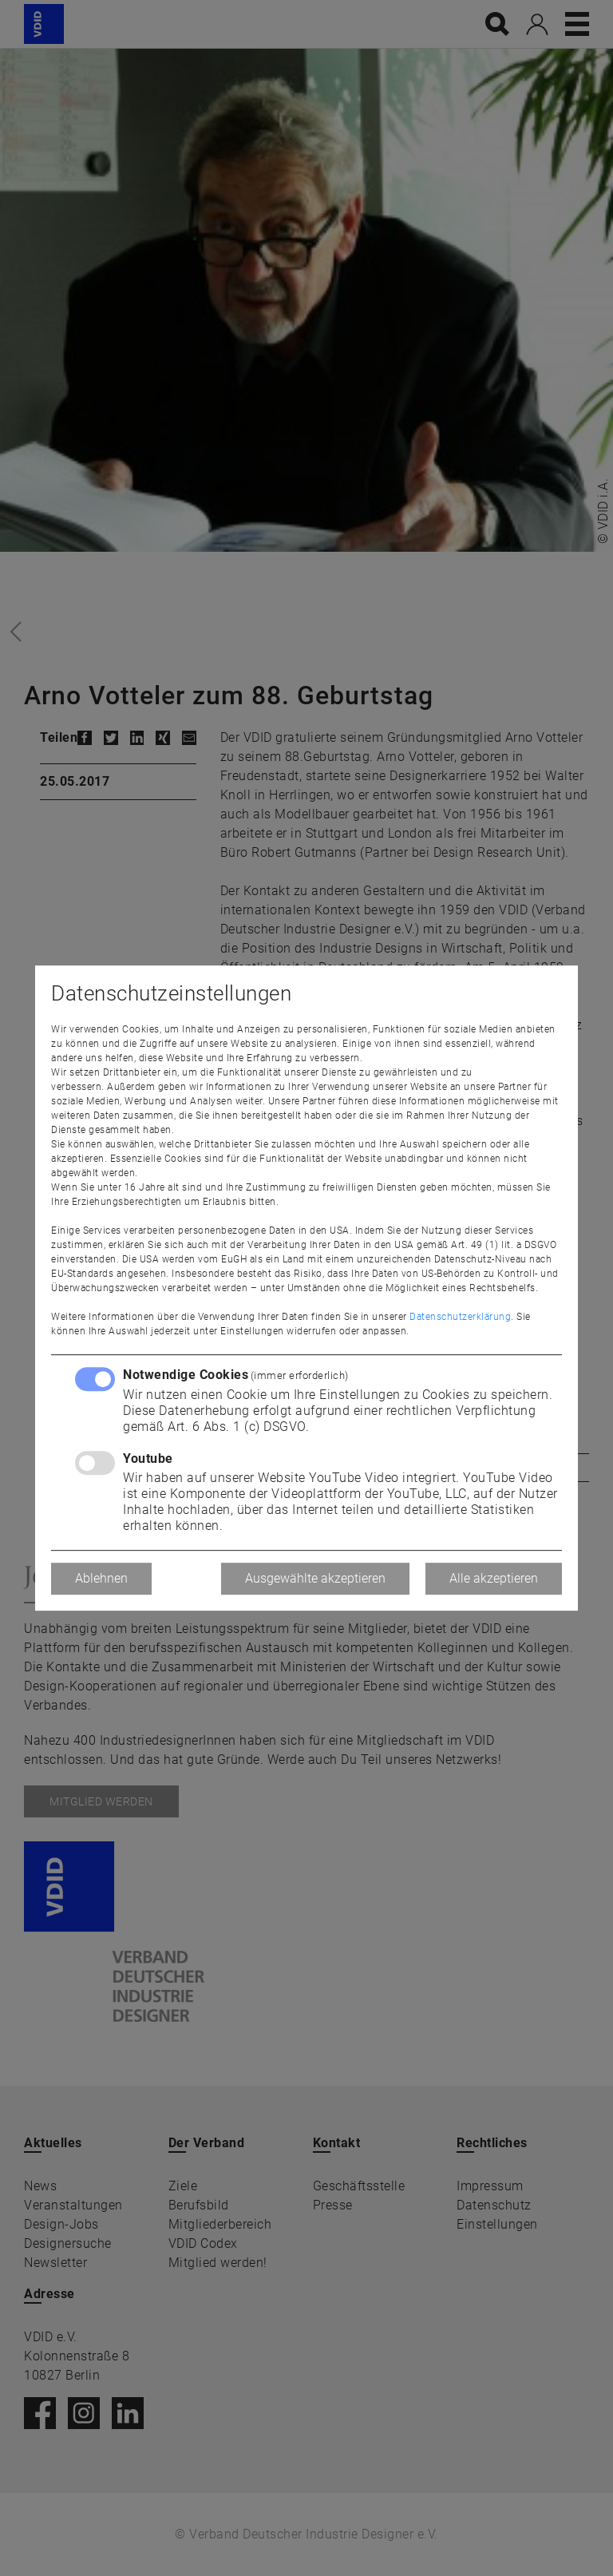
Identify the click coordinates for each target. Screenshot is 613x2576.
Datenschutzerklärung (460, 1316)
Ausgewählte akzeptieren (315, 1578)
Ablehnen (101, 1578)
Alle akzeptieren (493, 1578)
